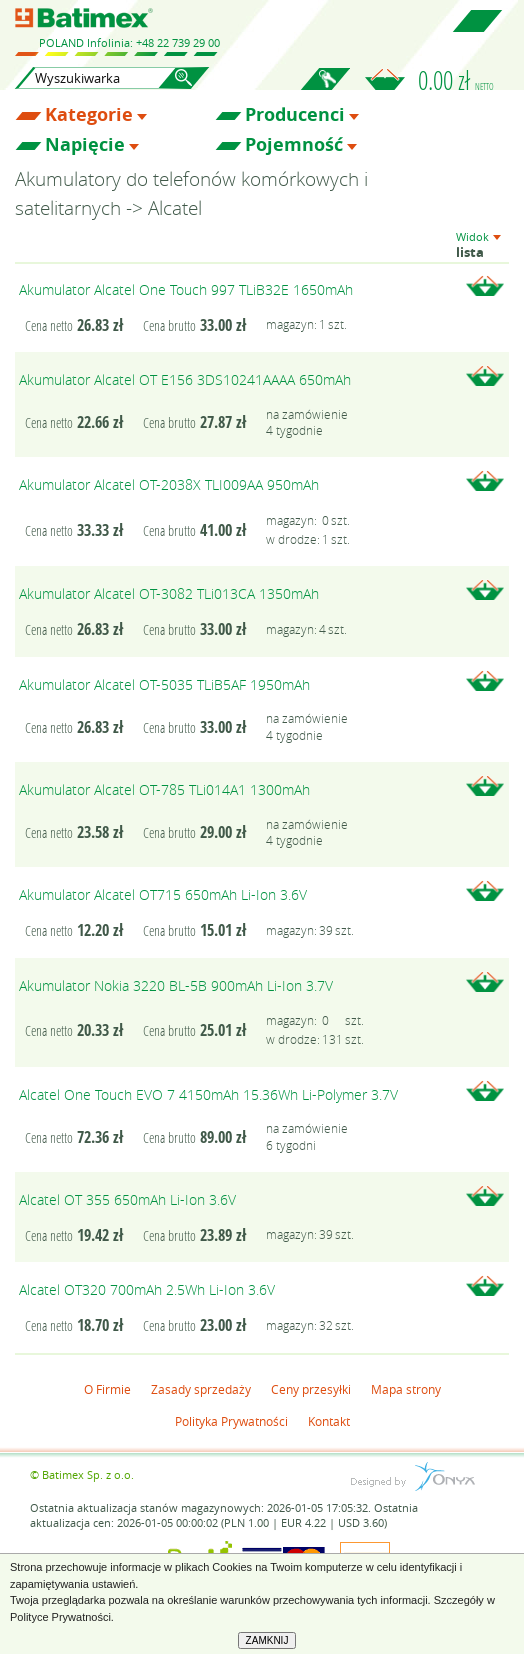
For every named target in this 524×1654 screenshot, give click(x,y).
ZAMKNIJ (267, 1640)
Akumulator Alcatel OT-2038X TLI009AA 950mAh (169, 484)
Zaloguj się (325, 90)
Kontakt (329, 1421)
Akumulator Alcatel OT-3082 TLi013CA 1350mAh (169, 593)
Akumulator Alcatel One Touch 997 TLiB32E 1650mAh (186, 289)
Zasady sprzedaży (201, 1389)
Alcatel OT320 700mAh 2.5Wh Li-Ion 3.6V (147, 1289)
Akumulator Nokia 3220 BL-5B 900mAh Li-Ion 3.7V (176, 985)
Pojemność (294, 145)
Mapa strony (406, 1389)
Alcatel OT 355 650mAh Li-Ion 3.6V (127, 1199)
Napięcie (85, 145)
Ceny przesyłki (311, 1389)
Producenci (295, 115)
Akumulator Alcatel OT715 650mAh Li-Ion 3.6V (163, 894)
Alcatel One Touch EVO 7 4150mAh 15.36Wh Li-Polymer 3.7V (208, 1094)
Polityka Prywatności (231, 1421)
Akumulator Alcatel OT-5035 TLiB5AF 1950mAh (164, 684)
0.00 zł (456, 80)
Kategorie (89, 115)
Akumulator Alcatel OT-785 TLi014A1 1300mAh (164, 789)
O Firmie (107, 1389)
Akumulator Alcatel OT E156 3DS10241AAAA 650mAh (185, 379)
